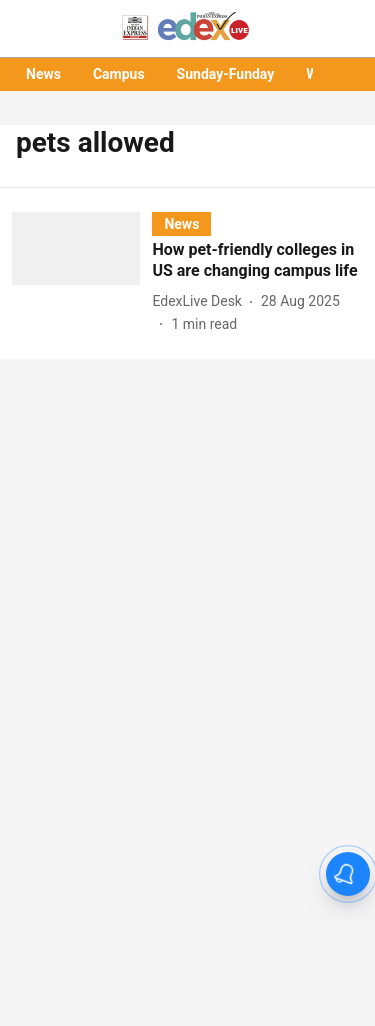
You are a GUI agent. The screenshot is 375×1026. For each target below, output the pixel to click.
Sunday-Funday (226, 74)
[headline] (257, 261)
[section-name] (181, 223)
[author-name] (201, 301)
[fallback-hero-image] (82, 273)
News (43, 74)
